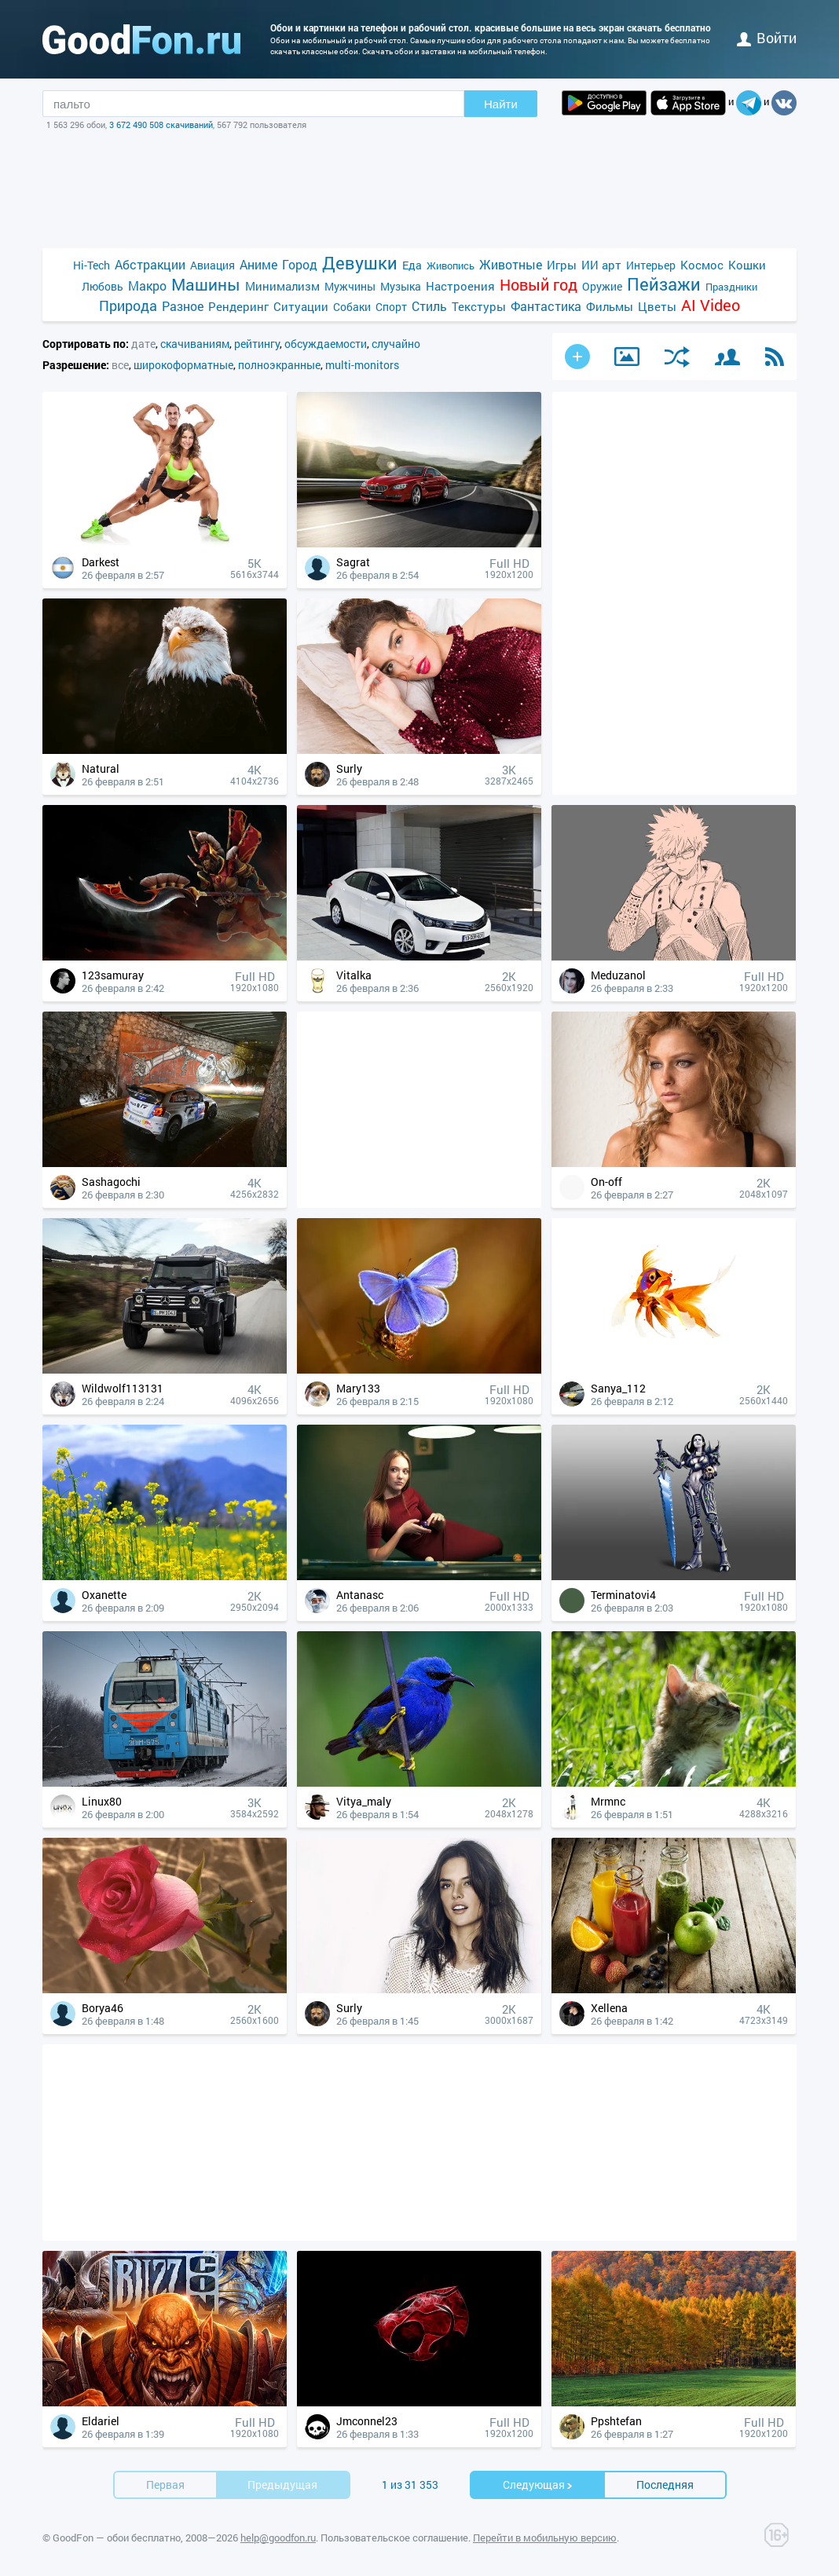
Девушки (360, 263)
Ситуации (300, 306)
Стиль (429, 306)
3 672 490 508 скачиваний (161, 124)
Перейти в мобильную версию (545, 2537)
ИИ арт (601, 265)
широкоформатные (183, 364)
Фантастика (546, 306)
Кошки (747, 265)
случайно (396, 343)
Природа (128, 306)
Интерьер (651, 265)
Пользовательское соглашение (394, 2537)
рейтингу (257, 343)
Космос (702, 265)
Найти (501, 104)
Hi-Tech (91, 265)
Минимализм (282, 286)
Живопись (450, 265)
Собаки (352, 306)
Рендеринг (238, 306)
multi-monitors (362, 364)
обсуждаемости (325, 343)
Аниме (258, 264)
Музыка (400, 286)
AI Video (710, 305)
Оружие (602, 286)
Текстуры (479, 306)
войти (767, 37)
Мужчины (350, 286)
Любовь (102, 286)
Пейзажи (664, 284)
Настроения (460, 286)
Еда (412, 265)
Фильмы (609, 306)
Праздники (731, 287)
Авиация (212, 265)
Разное (182, 306)
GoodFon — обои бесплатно (117, 2537)
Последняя (665, 2484)
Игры (562, 265)
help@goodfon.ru (278, 2537)
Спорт (391, 306)
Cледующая (538, 2484)
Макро (147, 285)
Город (299, 264)
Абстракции (150, 264)
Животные (510, 264)
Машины (205, 285)
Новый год (538, 285)
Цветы (657, 306)
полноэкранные (279, 364)
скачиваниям (194, 343)
